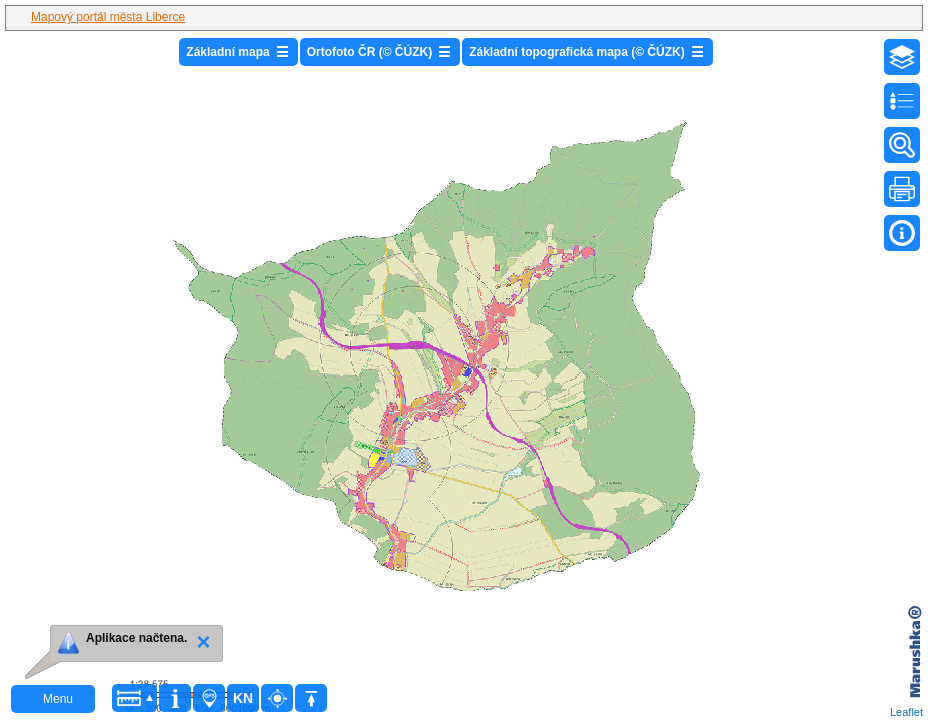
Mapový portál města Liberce (108, 17)
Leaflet (906, 712)
